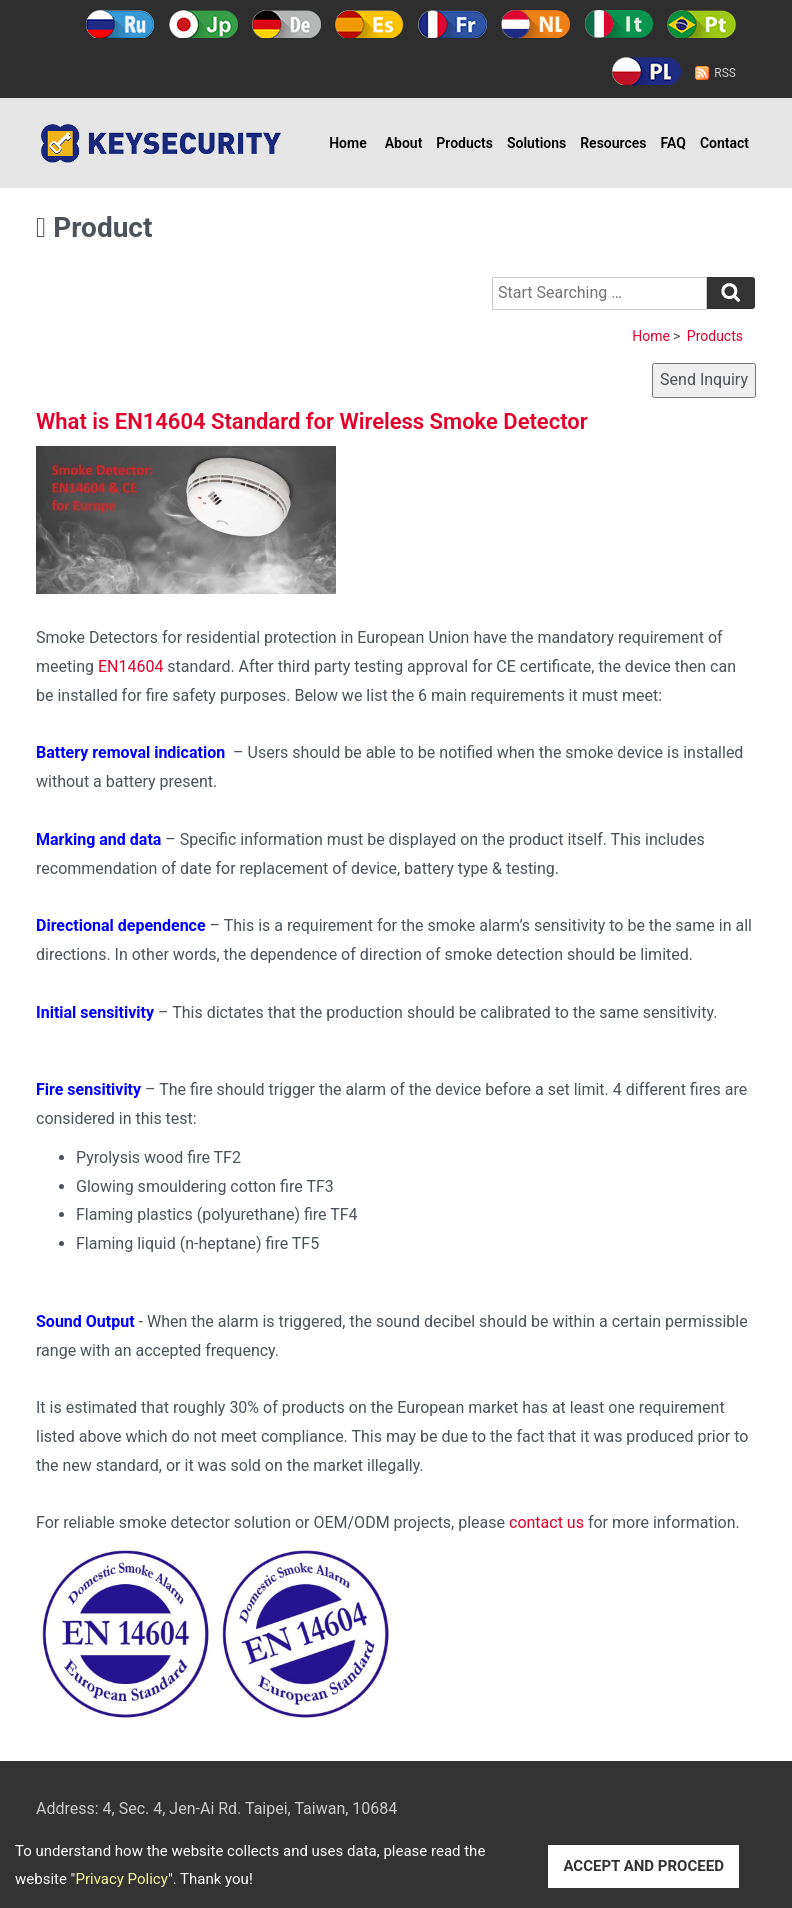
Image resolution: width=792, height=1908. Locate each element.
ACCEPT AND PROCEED (643, 1866)
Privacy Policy (121, 1879)
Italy (618, 24)
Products (464, 143)
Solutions (536, 143)
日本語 (203, 24)
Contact (724, 143)
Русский (120, 24)
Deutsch (286, 24)
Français (452, 24)
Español (369, 24)
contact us (546, 1522)
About (404, 143)
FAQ (673, 143)
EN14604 (130, 666)
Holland (535, 24)
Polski (646, 71)
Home (348, 143)
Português (701, 24)
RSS (725, 73)
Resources (613, 143)
